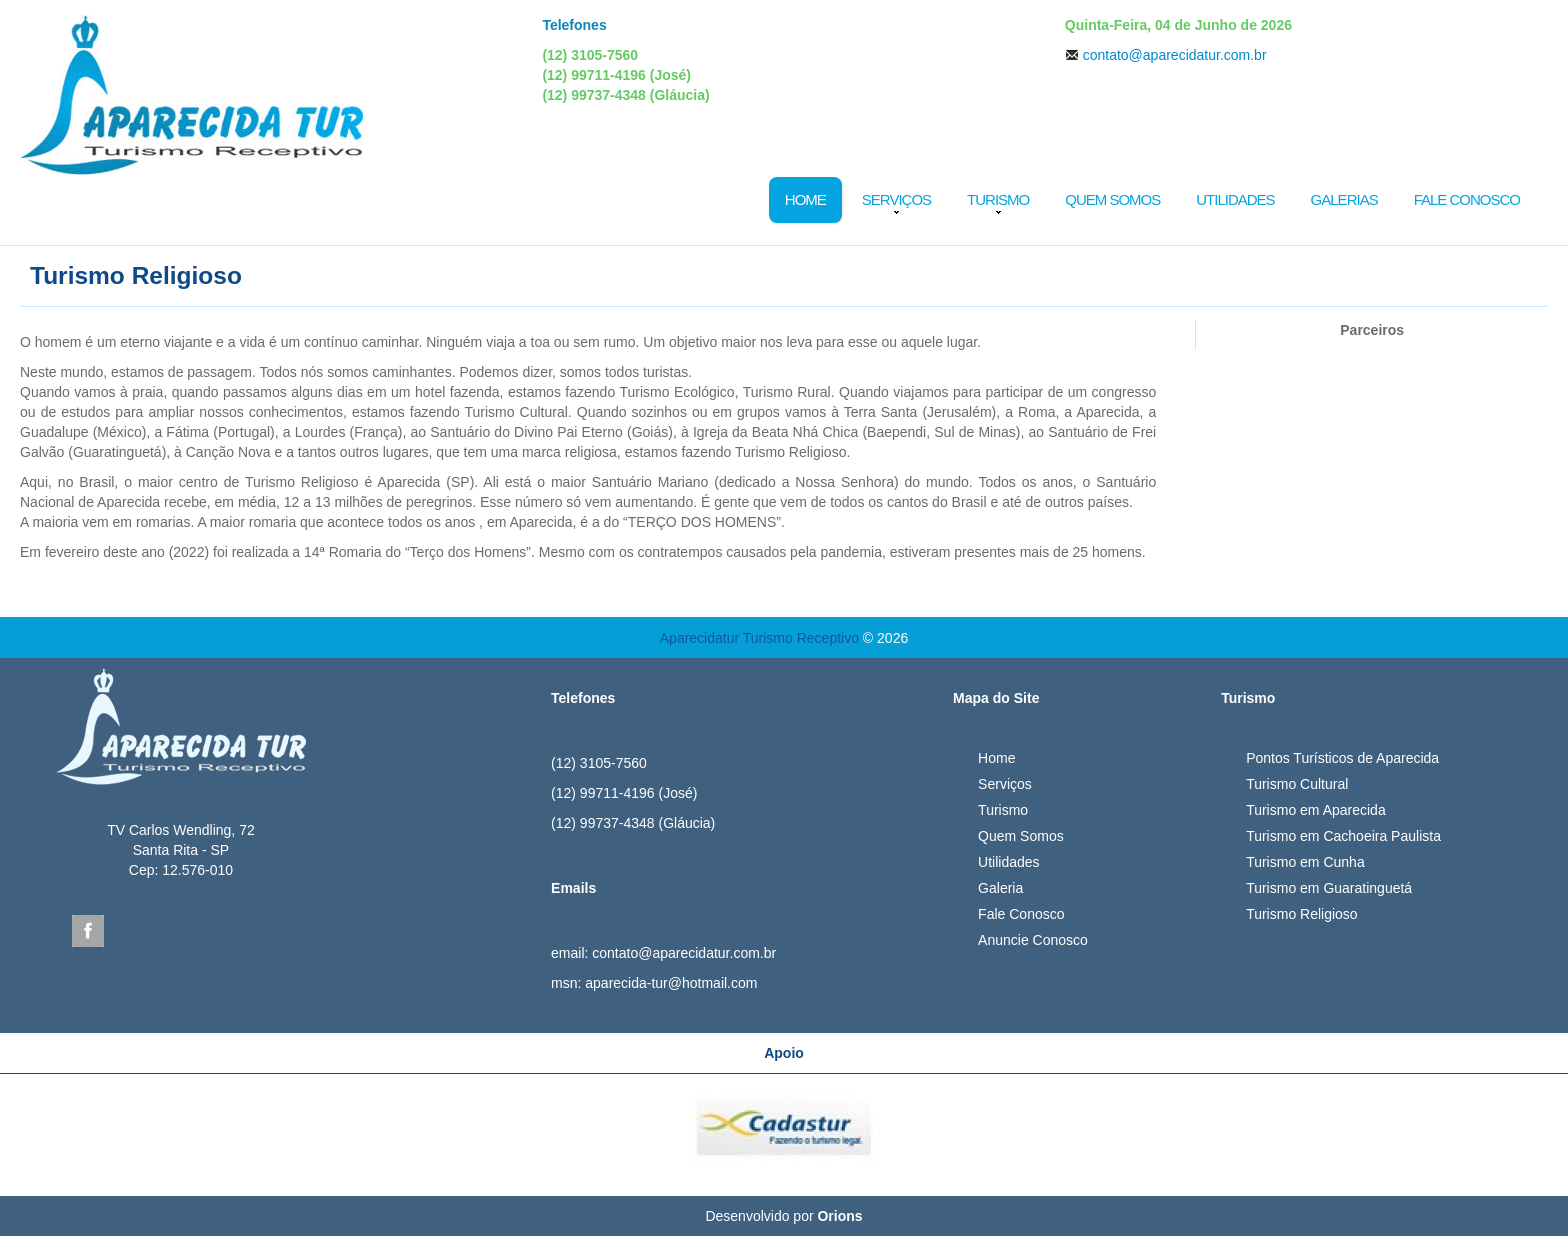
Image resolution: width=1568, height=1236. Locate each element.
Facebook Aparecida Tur (88, 931)
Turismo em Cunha (1305, 862)
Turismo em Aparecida (1316, 810)
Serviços (896, 199)
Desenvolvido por (783, 1216)
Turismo (998, 199)
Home (805, 199)
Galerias (1344, 199)
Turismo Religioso (1302, 914)
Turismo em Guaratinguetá (1329, 888)
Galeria (1000, 888)
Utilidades (1235, 199)
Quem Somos (1112, 199)
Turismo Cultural (1297, 784)
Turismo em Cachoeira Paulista (1343, 836)
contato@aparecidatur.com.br (1175, 55)
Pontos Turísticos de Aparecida (1342, 758)
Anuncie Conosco (1033, 940)
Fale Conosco (1467, 199)
